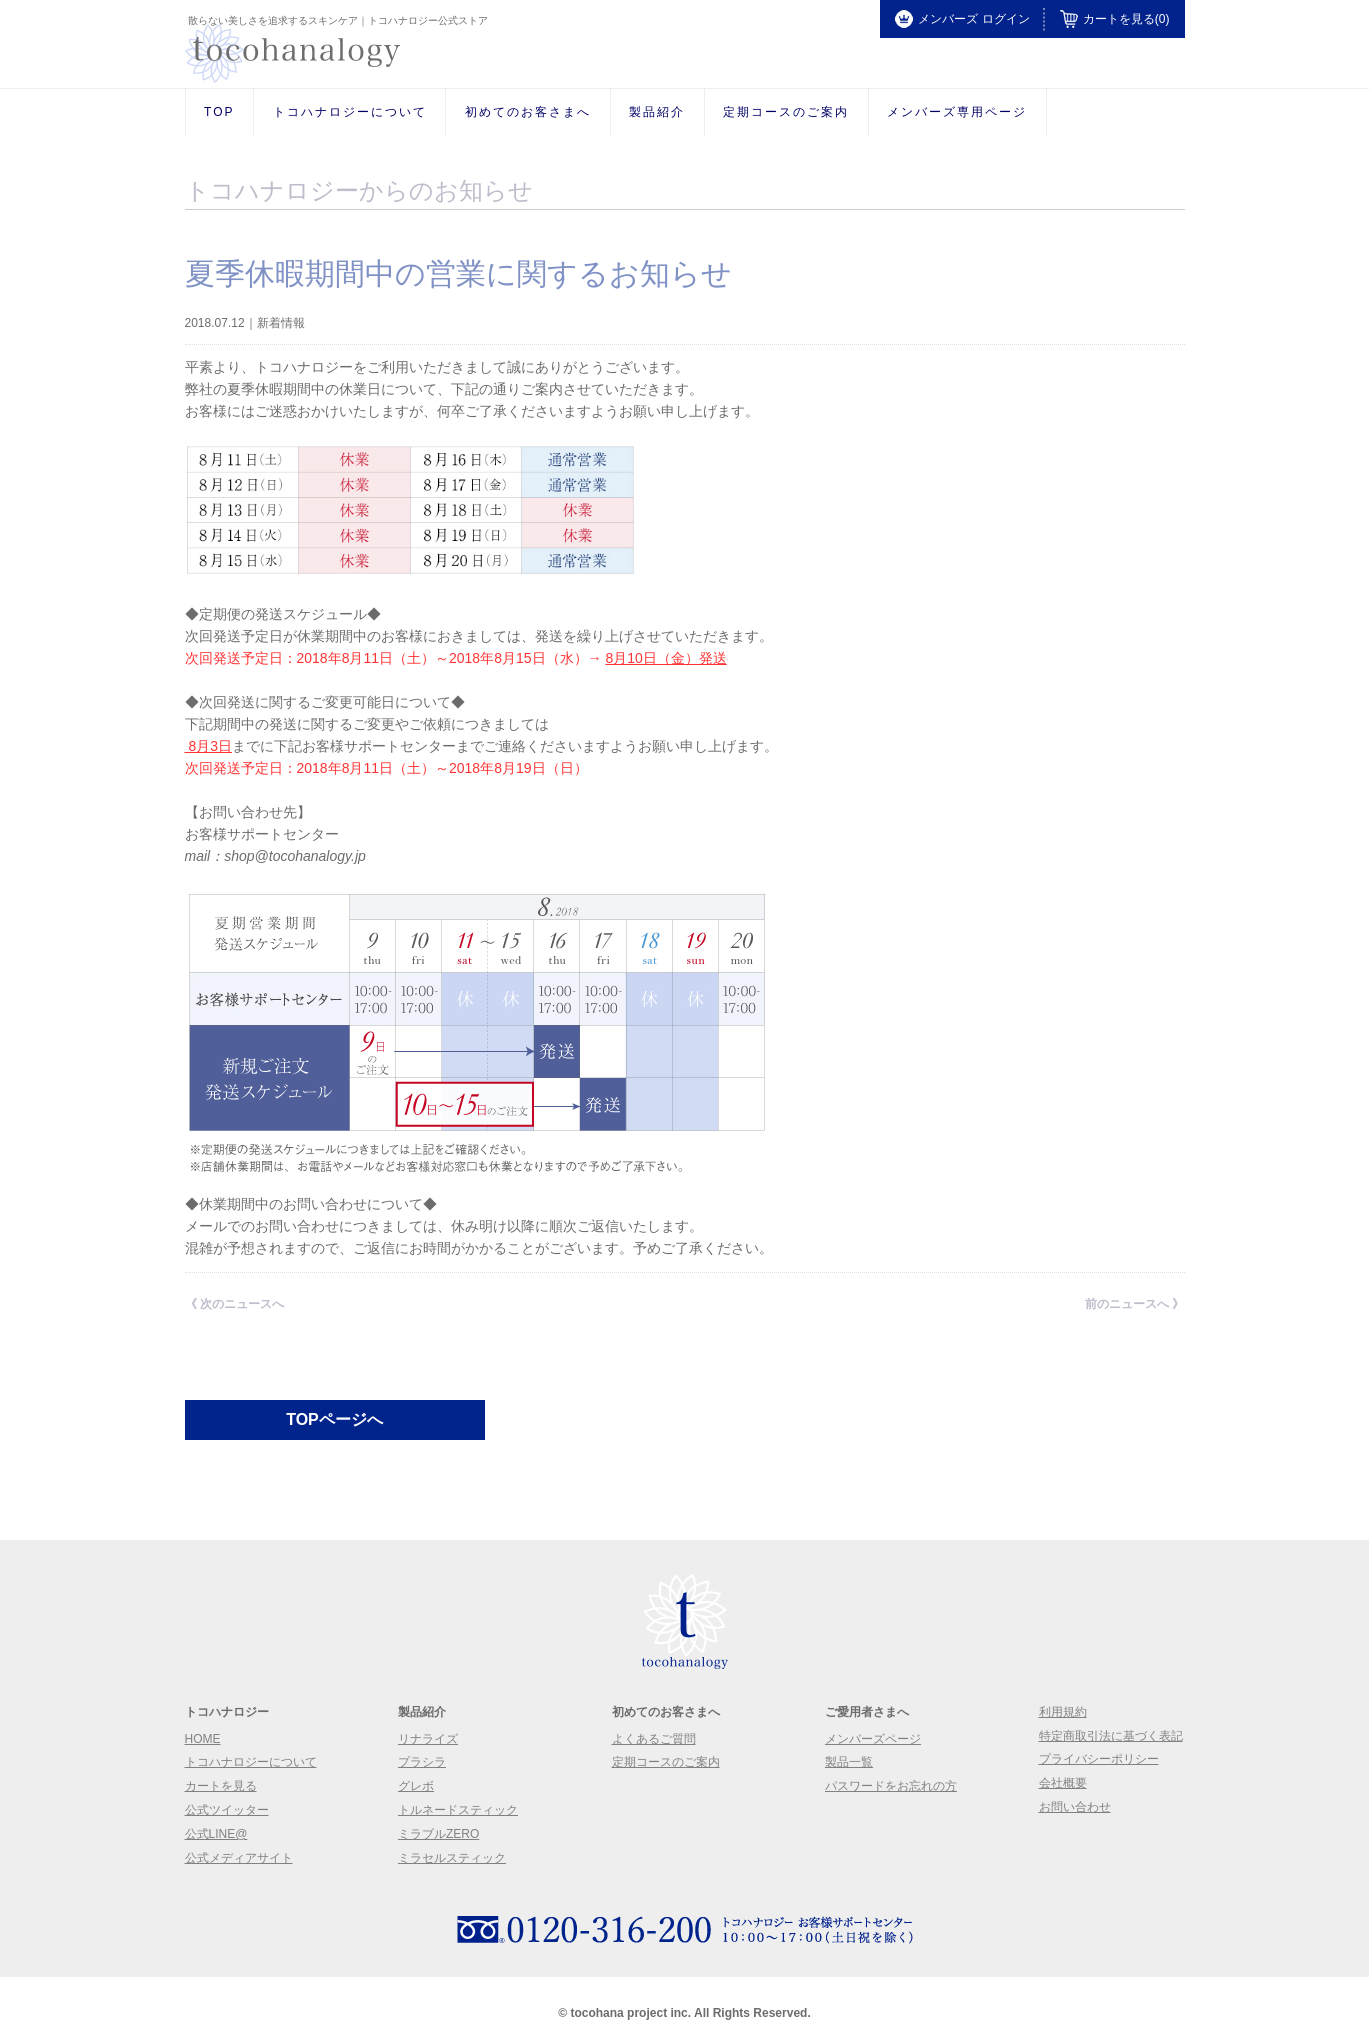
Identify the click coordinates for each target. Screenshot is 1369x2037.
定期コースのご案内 (786, 112)
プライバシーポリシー (1099, 1759)
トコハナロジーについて (350, 112)
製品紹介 (657, 112)
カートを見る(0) (1115, 19)
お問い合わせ (1075, 1807)
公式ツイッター (227, 1810)
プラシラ (422, 1762)
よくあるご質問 (654, 1739)
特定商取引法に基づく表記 (1111, 1736)
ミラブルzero (438, 1834)
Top (219, 112)
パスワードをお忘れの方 (891, 1786)
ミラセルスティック (452, 1858)
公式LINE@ (216, 1834)
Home (203, 1739)
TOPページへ (334, 1419)
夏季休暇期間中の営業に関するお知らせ (458, 273)
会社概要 (1063, 1783)
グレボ (416, 1786)
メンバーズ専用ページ (957, 112)
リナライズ (428, 1739)
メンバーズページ (873, 1739)
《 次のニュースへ (234, 1304)
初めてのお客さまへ (528, 112)
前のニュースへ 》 (1134, 1304)
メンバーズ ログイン (962, 19)
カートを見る (221, 1786)
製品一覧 (849, 1762)
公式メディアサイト (239, 1858)
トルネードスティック (458, 1810)
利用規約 (1063, 1712)
